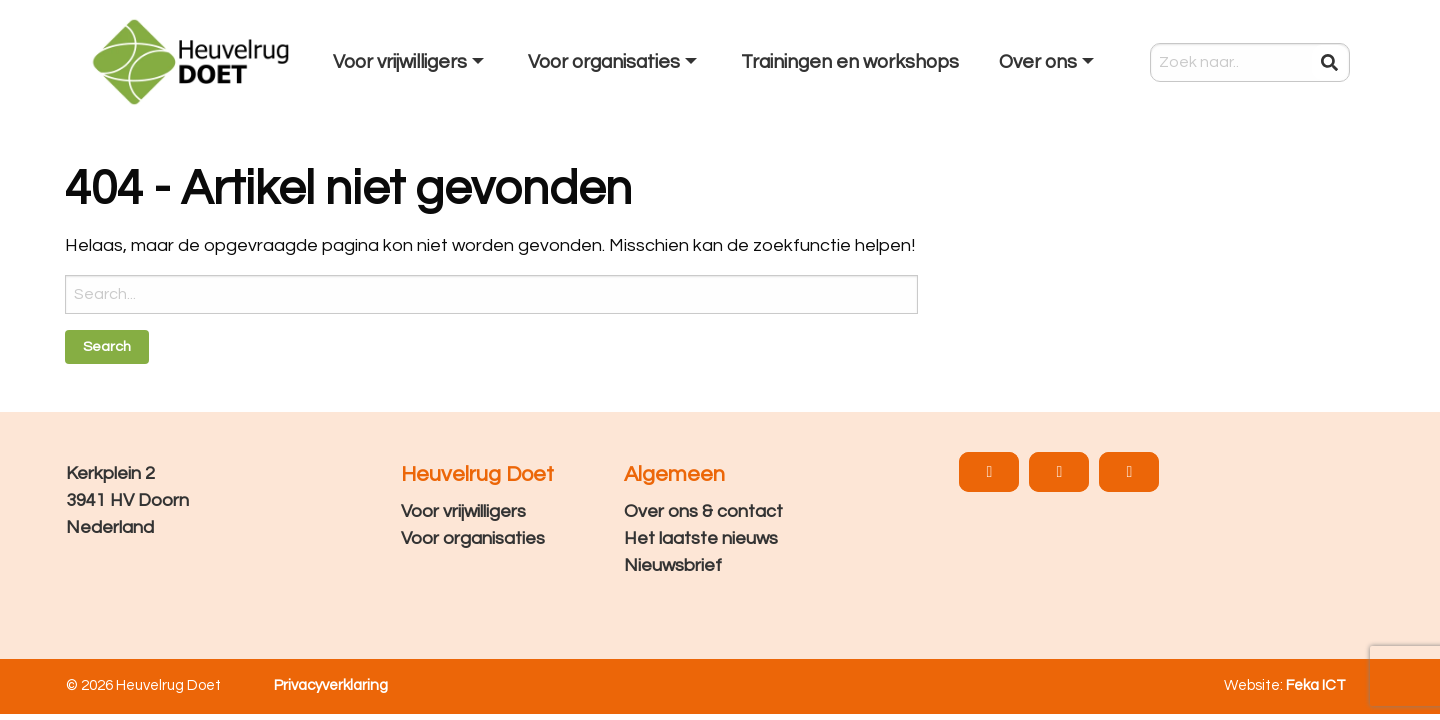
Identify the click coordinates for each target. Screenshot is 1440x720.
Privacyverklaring (331, 685)
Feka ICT (1316, 685)
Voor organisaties (604, 62)
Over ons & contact (703, 511)
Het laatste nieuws (701, 538)
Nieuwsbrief (673, 565)
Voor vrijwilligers (400, 62)
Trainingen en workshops (850, 62)
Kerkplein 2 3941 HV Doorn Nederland (127, 500)
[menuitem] (410, 62)
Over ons (1038, 62)
